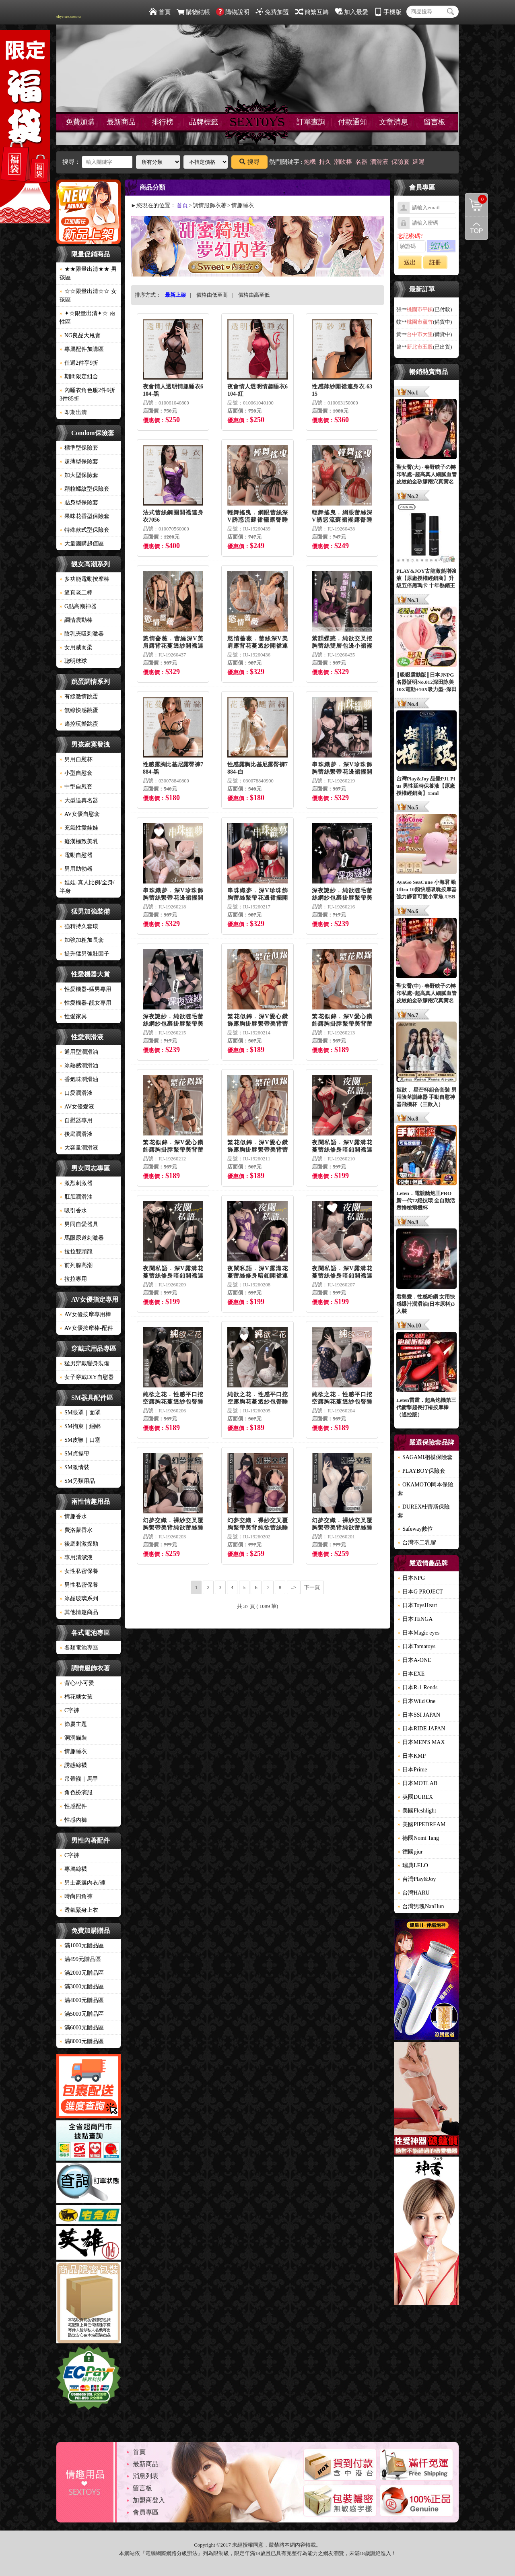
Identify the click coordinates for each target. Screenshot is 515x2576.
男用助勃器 (76, 869)
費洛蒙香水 (76, 1530)
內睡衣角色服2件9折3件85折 (87, 394)
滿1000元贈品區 (82, 1945)
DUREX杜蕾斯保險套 (424, 1511)
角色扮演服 (76, 1793)
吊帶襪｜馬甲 (79, 1779)
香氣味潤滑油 (79, 1079)
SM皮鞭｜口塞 (80, 1440)
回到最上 (476, 228)
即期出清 (73, 412)
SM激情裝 (74, 1467)
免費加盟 (272, 12)
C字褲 (69, 1710)
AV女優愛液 (77, 1107)
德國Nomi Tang (418, 1838)
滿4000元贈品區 (82, 2000)
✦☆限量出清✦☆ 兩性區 (87, 317)
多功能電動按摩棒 (84, 579)
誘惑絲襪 (73, 1765)
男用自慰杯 (76, 759)
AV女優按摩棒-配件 (86, 1328)
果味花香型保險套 (84, 516)
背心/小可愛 (77, 1683)
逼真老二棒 (76, 593)
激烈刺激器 (76, 1183)
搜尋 (249, 162)
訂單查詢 (311, 122)
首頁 (160, 12)
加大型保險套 (79, 475)
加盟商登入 (149, 2500)
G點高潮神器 (78, 606)
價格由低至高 (212, 295)
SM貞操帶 (74, 1454)
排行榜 (162, 122)
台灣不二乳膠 (417, 1543)
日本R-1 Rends (418, 1687)
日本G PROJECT (420, 1592)
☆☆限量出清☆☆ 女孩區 (88, 295)
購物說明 (232, 12)
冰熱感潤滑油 (79, 1066)
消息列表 (146, 2476)
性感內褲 (73, 1820)
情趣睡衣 (73, 1751)
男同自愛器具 (79, 1224)
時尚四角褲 (76, 1896)
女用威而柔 (76, 647)
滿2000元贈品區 (82, 1973)
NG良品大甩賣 (80, 335)
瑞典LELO (413, 1865)
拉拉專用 (73, 1279)
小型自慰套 (76, 773)
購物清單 (476, 199)
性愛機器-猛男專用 (85, 989)
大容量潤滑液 (79, 1148)
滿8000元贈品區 (82, 2041)
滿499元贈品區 (80, 1959)
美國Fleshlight (417, 1811)
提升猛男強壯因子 (84, 954)
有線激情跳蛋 (79, 697)
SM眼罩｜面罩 (80, 1413)
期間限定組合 (79, 377)
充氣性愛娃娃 (79, 828)
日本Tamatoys (416, 1646)
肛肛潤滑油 (76, 1197)
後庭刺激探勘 (79, 1544)
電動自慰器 (76, 855)
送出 (410, 262)
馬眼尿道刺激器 (82, 1238)
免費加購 (80, 122)
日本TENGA (415, 1619)
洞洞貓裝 (73, 1738)
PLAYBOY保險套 (421, 1471)
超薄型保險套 (79, 461)
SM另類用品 (77, 1481)
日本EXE (411, 1674)
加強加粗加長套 (82, 940)
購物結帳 (193, 12)
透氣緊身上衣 (79, 1910)
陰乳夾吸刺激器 (82, 634)
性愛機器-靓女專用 (85, 1003)
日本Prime (412, 1770)
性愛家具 (73, 1016)
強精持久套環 (79, 926)
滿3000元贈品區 (82, 1987)
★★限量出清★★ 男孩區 (88, 273)
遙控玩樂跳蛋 (79, 724)
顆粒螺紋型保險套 (84, 489)
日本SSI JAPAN (419, 1715)
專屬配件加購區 (82, 349)
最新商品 (121, 122)
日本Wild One (416, 1701)
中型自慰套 (76, 787)
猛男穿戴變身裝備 (84, 1363)
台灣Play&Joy (417, 1879)
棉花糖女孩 (76, 1697)
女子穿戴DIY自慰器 (87, 1377)
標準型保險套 (79, 448)
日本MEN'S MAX (421, 1742)
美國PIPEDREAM (421, 1824)
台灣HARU (414, 1893)
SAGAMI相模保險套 (425, 1457)
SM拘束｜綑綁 (80, 1426)
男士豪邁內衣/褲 (82, 1883)
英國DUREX (415, 1797)
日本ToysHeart (417, 1605)
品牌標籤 (203, 122)
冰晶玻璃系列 (79, 1599)
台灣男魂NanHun (421, 1906)
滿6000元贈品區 (82, 2028)
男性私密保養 (79, 1585)
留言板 (434, 122)
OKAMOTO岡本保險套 (425, 1489)
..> (294, 1587)
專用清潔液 (76, 1557)
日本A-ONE (414, 1660)
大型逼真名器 (79, 800)
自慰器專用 (76, 1120)
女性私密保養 (79, 1571)
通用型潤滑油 (79, 1052)
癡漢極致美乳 (79, 841)
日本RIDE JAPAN (421, 1729)
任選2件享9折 (79, 363)
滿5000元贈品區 (82, 2014)
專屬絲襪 (73, 1869)
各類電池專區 (79, 1648)
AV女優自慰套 (80, 814)
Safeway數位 (415, 1529)
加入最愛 (351, 12)
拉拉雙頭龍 (76, 1252)
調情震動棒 (76, 620)
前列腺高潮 (76, 1265)
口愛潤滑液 (76, 1093)
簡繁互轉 (312, 12)
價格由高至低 (254, 295)
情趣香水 (73, 1516)
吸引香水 (73, 1211)
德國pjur (410, 1852)
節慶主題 (73, 1724)
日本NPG (411, 1578)
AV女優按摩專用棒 (85, 1314)
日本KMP (412, 1756)
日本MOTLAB (417, 1783)
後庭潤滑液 (76, 1134)
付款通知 (352, 122)
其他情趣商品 (79, 1612)
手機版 (388, 12)
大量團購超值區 (82, 544)
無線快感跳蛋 (79, 710)
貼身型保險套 (79, 503)
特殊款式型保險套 (84, 530)
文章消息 (393, 122)
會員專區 (146, 2512)
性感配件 (73, 1806)
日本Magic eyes (418, 1633)
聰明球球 (73, 661)
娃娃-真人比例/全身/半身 (87, 886)
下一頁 (312, 1587)
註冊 (435, 262)
